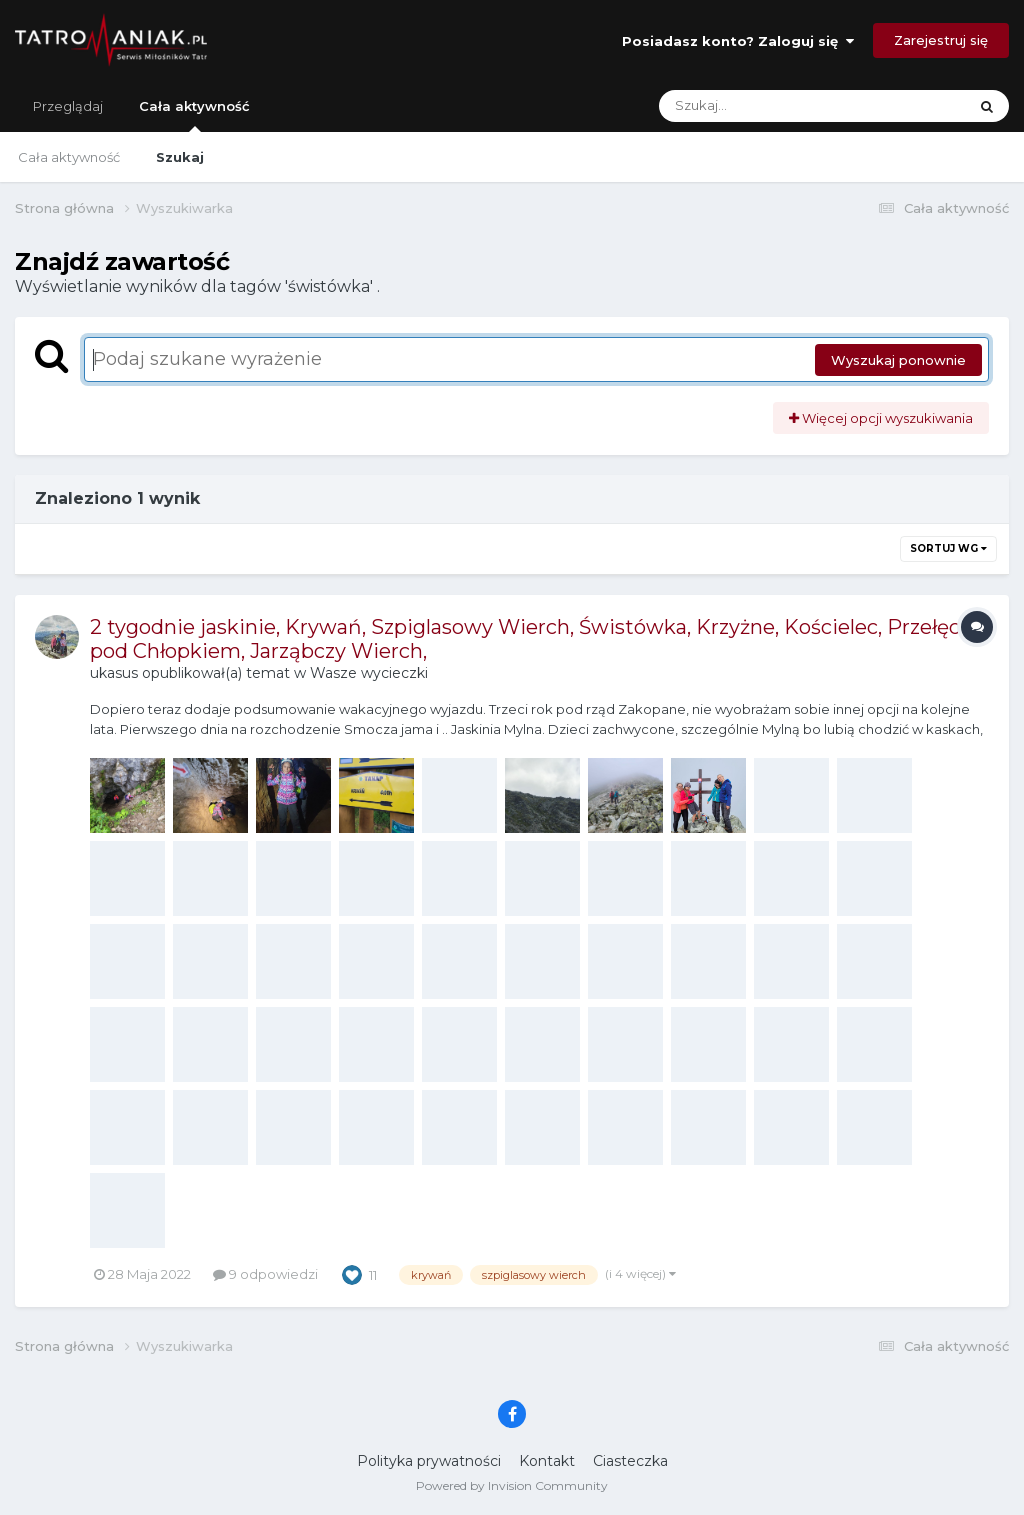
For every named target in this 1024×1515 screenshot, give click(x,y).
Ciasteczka (630, 1461)
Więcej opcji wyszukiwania (881, 418)
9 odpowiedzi (265, 1274)
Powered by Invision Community (512, 1485)
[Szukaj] (765, 106)
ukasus (114, 673)
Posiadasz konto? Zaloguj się (738, 41)
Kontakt (547, 1461)
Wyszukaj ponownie (898, 360)
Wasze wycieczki (369, 673)
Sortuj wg (948, 548)
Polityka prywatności (429, 1461)
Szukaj (180, 157)
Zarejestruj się (941, 40)
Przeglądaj (68, 106)
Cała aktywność (194, 115)
